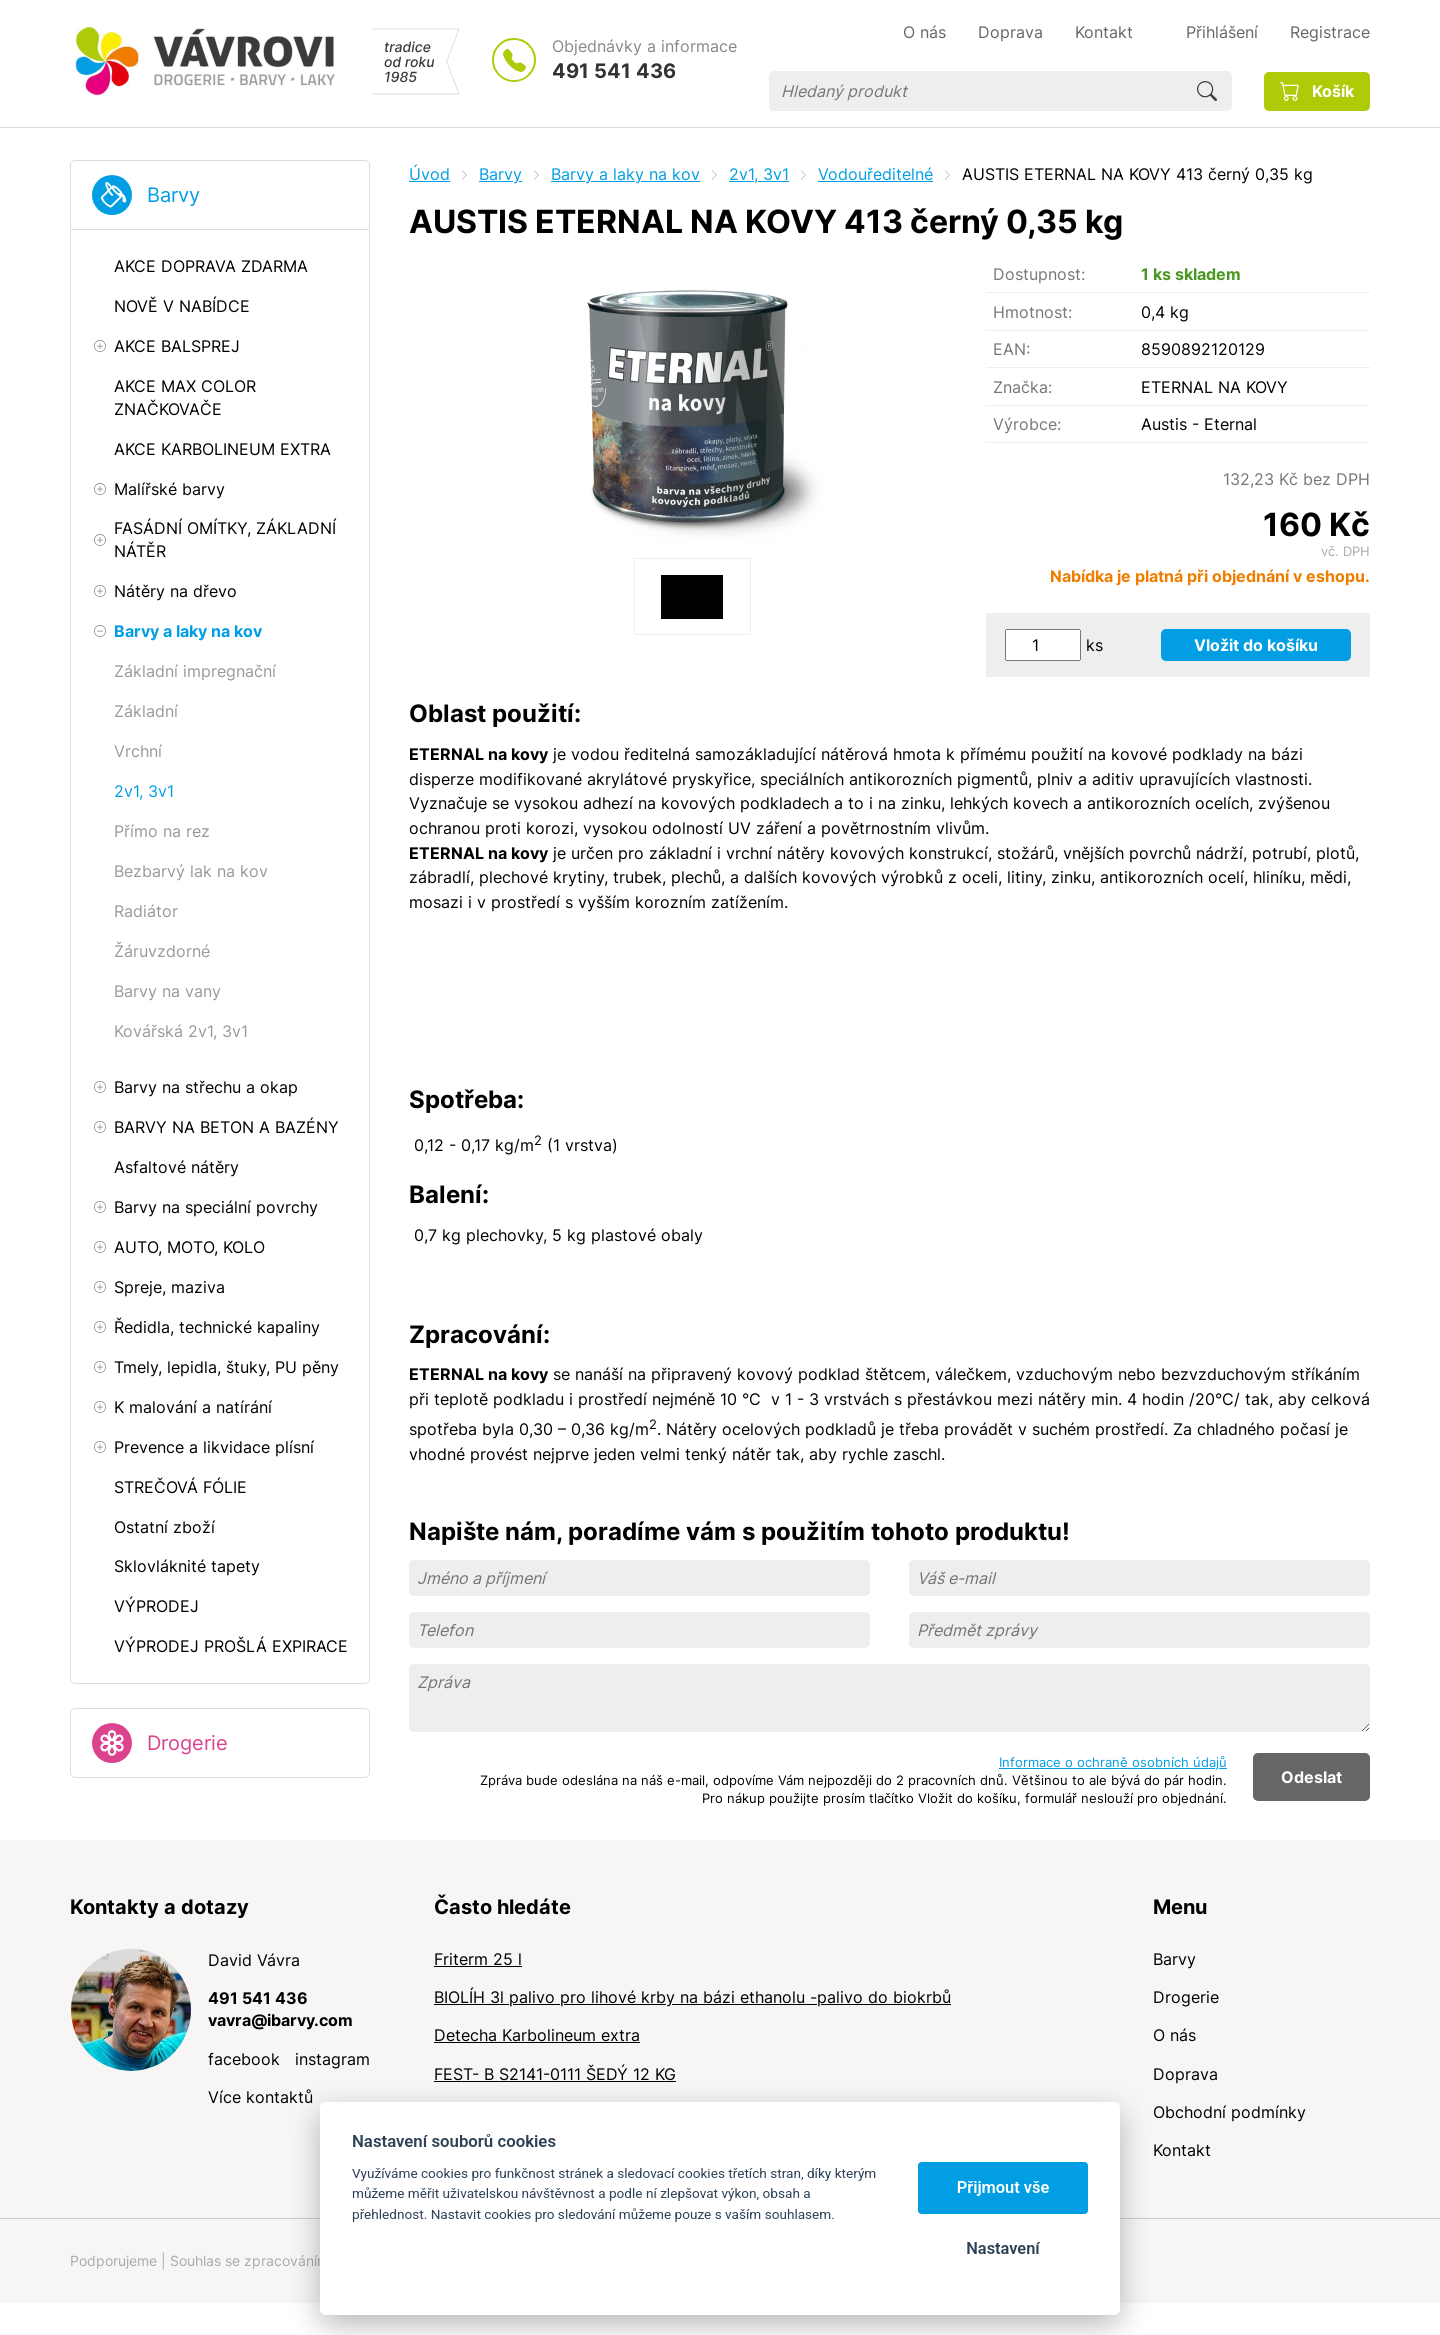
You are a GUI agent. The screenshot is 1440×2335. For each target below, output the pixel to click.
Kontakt (1182, 2150)
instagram (332, 2059)
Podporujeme (113, 2260)
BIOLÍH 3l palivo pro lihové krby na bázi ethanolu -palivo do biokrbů (692, 1997)
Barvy (173, 195)
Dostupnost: (1039, 274)
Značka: (1022, 387)
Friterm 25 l (478, 1959)
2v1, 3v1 (759, 174)
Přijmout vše (1003, 2187)
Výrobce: (1027, 424)
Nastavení (1002, 2248)
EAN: (1011, 349)
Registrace (1330, 32)
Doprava (1185, 2074)
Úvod (429, 174)
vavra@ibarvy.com (280, 2020)
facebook (244, 2059)
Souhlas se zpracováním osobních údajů (301, 2260)
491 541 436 (614, 71)
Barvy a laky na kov (625, 174)
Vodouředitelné (875, 174)
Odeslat (1311, 1777)
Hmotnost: (1032, 312)
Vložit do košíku (1256, 645)
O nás (1174, 2035)
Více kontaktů (260, 2097)
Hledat (1207, 91)
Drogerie (187, 1743)
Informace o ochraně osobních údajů (1113, 1762)
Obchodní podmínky (1229, 2112)
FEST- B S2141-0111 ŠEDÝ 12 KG (555, 2074)
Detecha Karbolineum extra (537, 2035)
